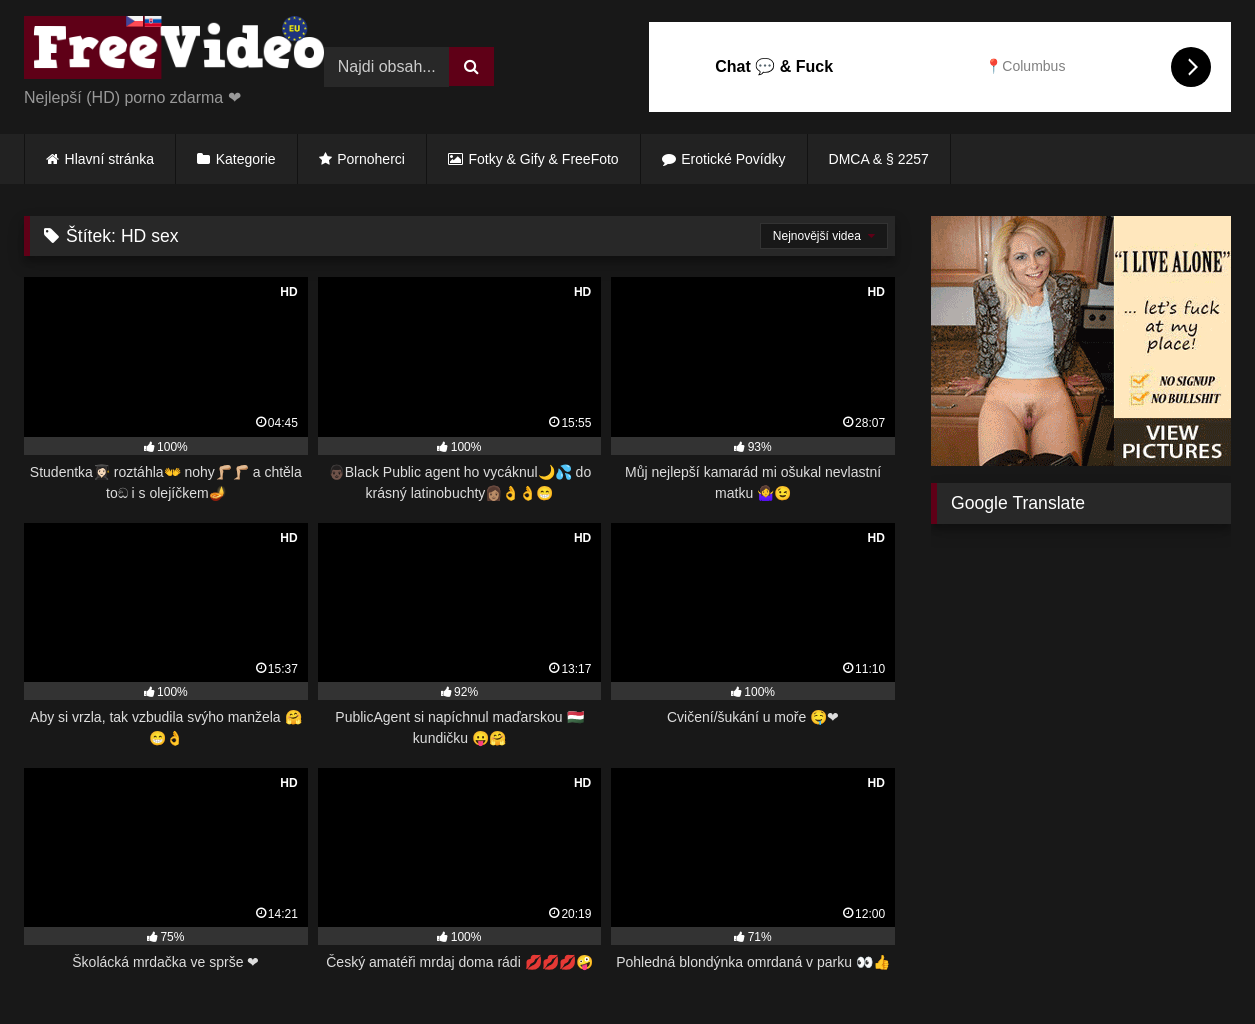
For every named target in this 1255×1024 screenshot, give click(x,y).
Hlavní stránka (109, 159)
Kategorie (246, 159)
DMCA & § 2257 (879, 159)
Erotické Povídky (733, 159)
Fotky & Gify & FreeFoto (544, 159)
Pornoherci (371, 159)
